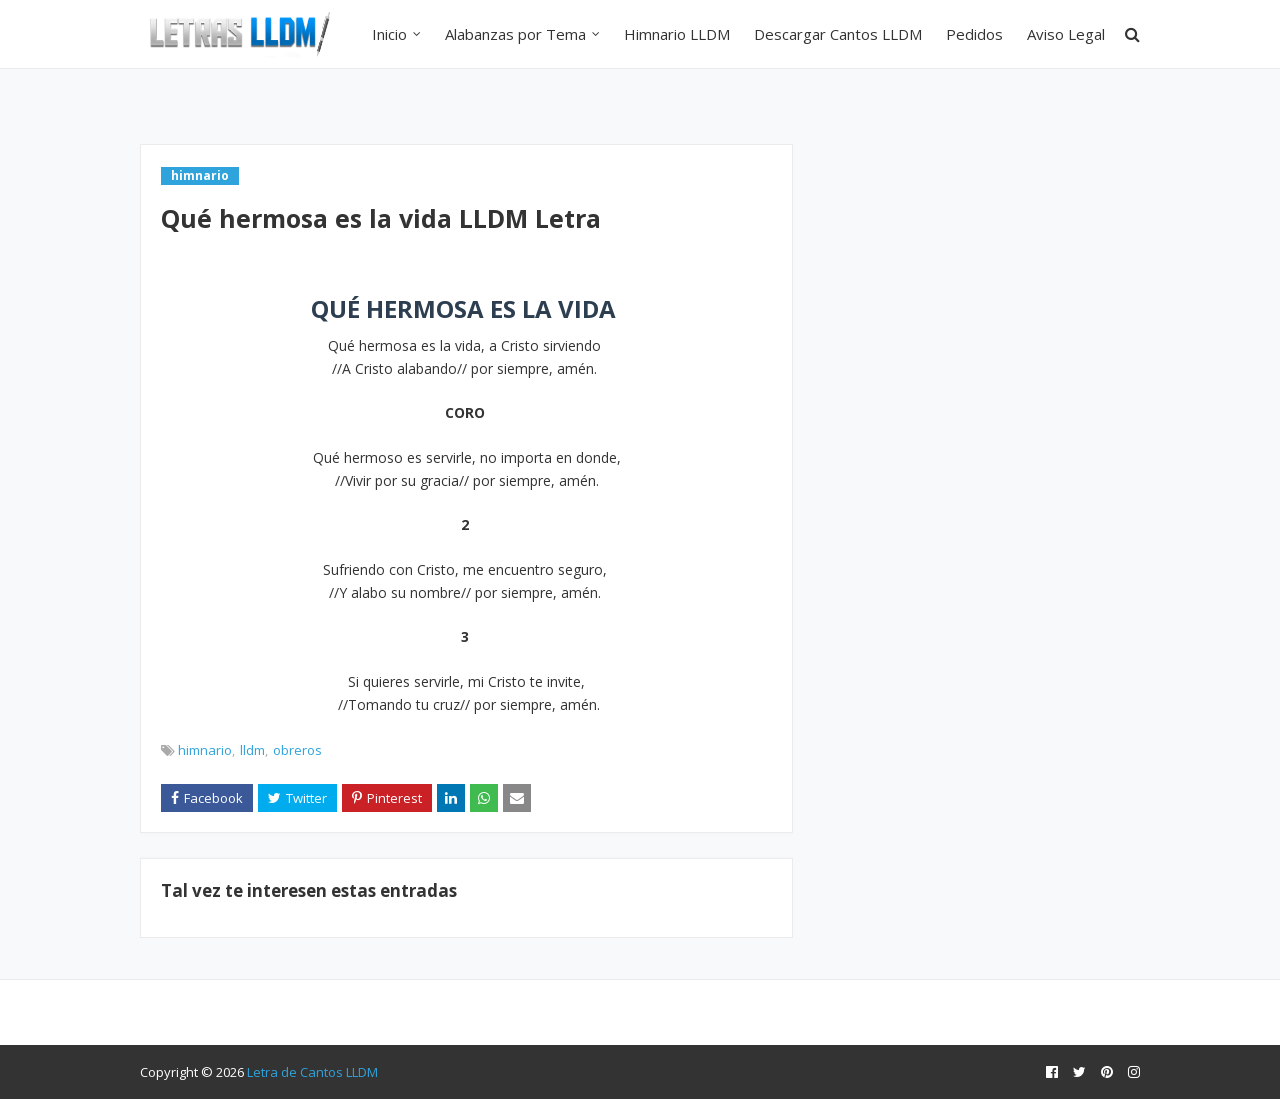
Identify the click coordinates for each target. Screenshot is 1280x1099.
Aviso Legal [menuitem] (1066, 34)
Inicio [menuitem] (389, 34)
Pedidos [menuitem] (974, 34)
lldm (252, 750)
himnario (205, 750)
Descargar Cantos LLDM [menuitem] (838, 34)
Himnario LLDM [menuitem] (677, 34)
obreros (297, 750)
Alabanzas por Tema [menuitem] (515, 34)
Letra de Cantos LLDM (312, 1072)
